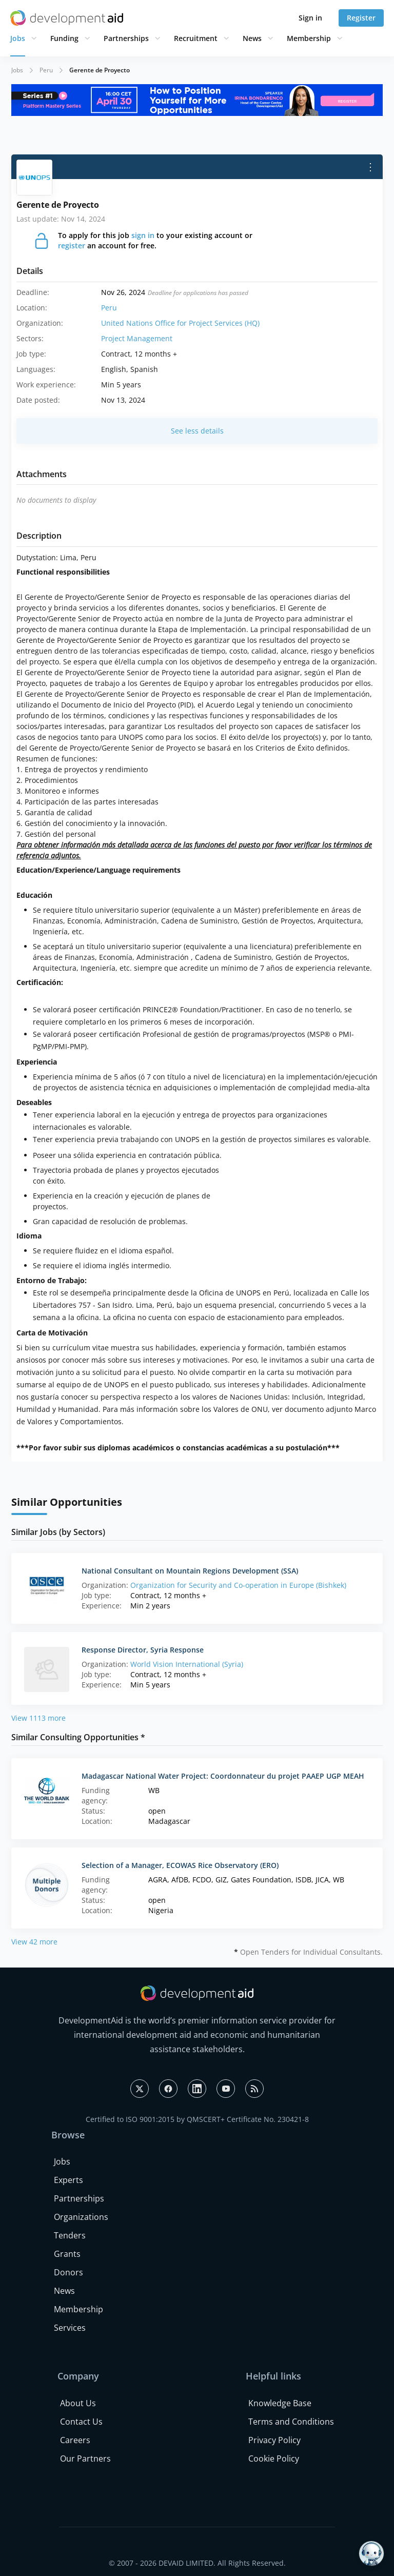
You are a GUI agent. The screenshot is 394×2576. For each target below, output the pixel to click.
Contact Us (81, 2421)
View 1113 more (38, 1718)
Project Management (136, 338)
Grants (67, 2253)
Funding (64, 38)
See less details (197, 431)
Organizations (81, 2217)
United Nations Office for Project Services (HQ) (180, 323)
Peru (46, 70)
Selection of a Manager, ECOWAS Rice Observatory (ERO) (180, 1865)
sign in (142, 235)
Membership (309, 38)
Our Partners (85, 2458)
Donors (68, 2272)
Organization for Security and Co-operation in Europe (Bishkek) (238, 1585)
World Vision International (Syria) (186, 1664)
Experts (68, 2180)
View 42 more (34, 1941)
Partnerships (126, 38)
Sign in (310, 18)
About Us (78, 2403)
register (71, 245)
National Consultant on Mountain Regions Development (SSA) (190, 1571)
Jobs (17, 38)
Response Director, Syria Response (143, 1650)
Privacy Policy (274, 2440)
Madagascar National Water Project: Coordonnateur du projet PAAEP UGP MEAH (223, 1776)
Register (361, 18)
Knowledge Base (279, 2403)
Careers (75, 2440)
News (252, 38)
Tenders (70, 2235)
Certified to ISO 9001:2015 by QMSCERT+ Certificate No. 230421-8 (197, 2119)
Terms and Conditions (291, 2421)
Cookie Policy (273, 2458)
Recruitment (196, 38)
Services (70, 2327)
